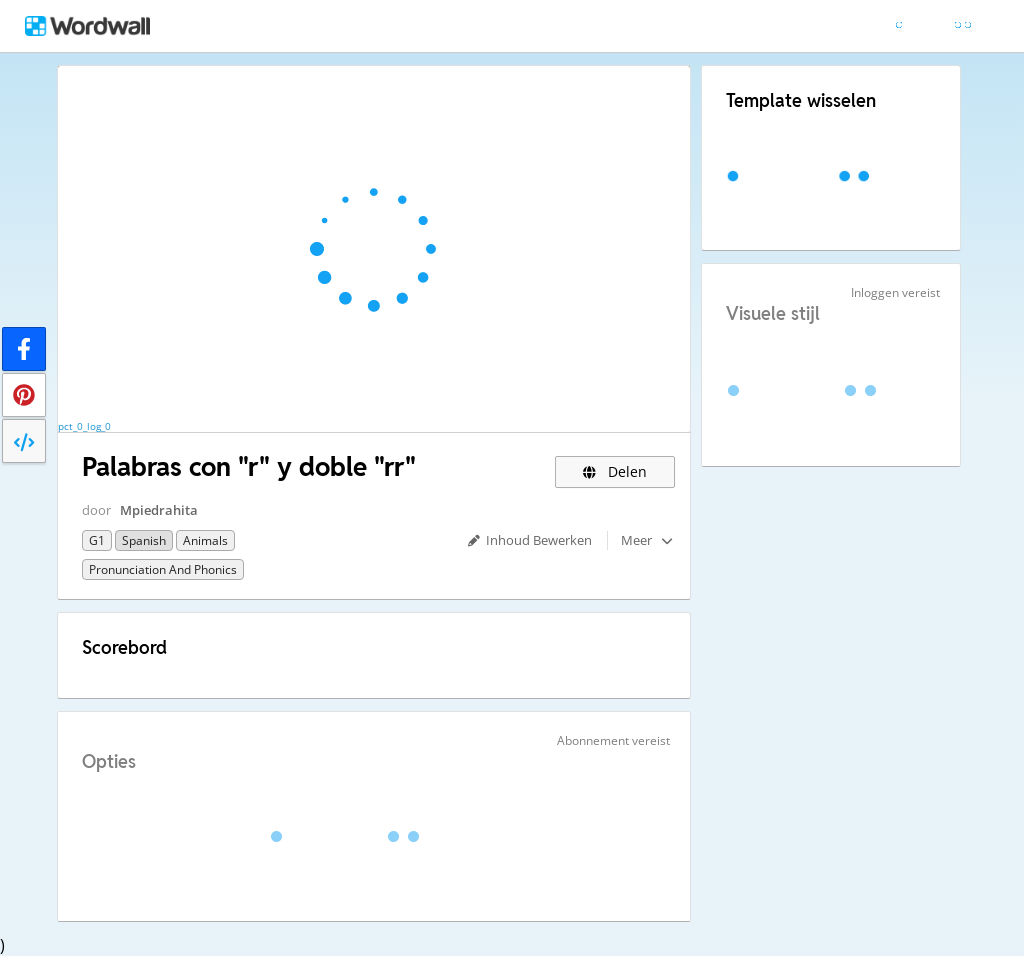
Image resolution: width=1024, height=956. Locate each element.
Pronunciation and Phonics (163, 569)
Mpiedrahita (159, 510)
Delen (615, 471)
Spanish (144, 540)
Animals (205, 540)
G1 (97, 540)
